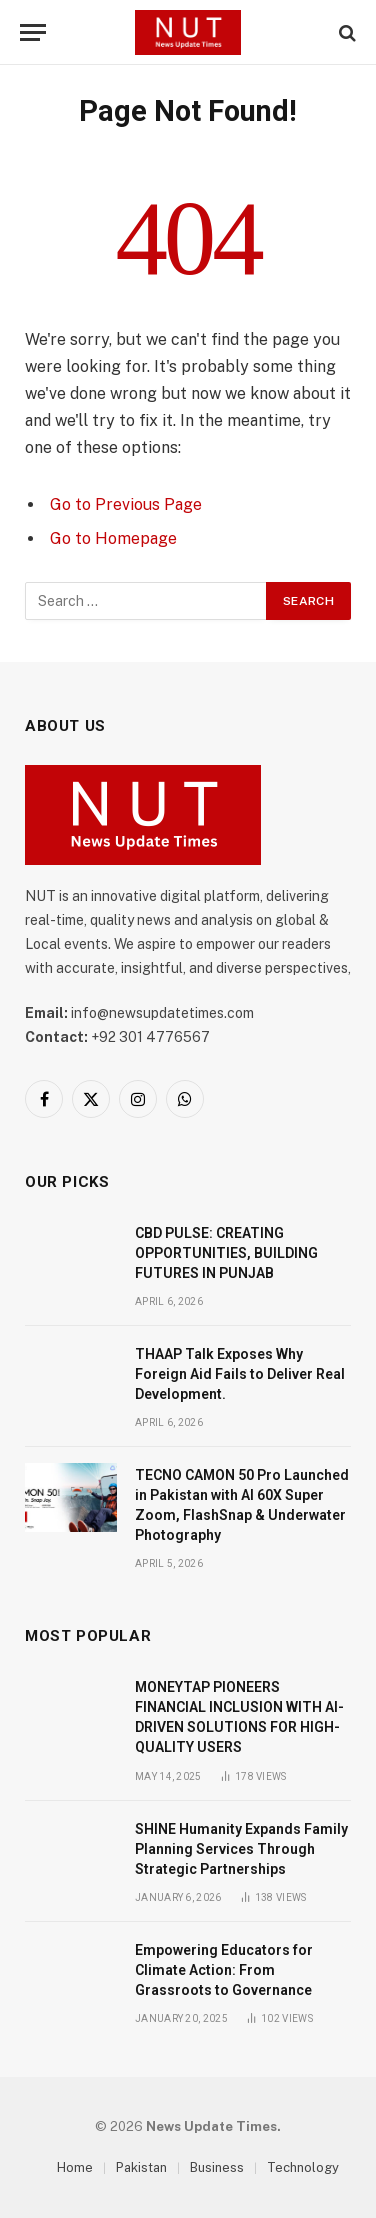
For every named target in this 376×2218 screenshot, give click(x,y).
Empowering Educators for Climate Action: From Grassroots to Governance (224, 1970)
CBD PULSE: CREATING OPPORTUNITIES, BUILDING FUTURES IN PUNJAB (226, 1253)
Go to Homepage (113, 538)
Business (217, 2167)
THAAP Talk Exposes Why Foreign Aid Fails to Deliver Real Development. (240, 1374)
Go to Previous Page (126, 504)
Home (75, 2167)
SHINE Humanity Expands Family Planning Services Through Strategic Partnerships (241, 1849)
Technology (303, 2167)
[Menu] (33, 32)
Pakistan (141, 2167)
